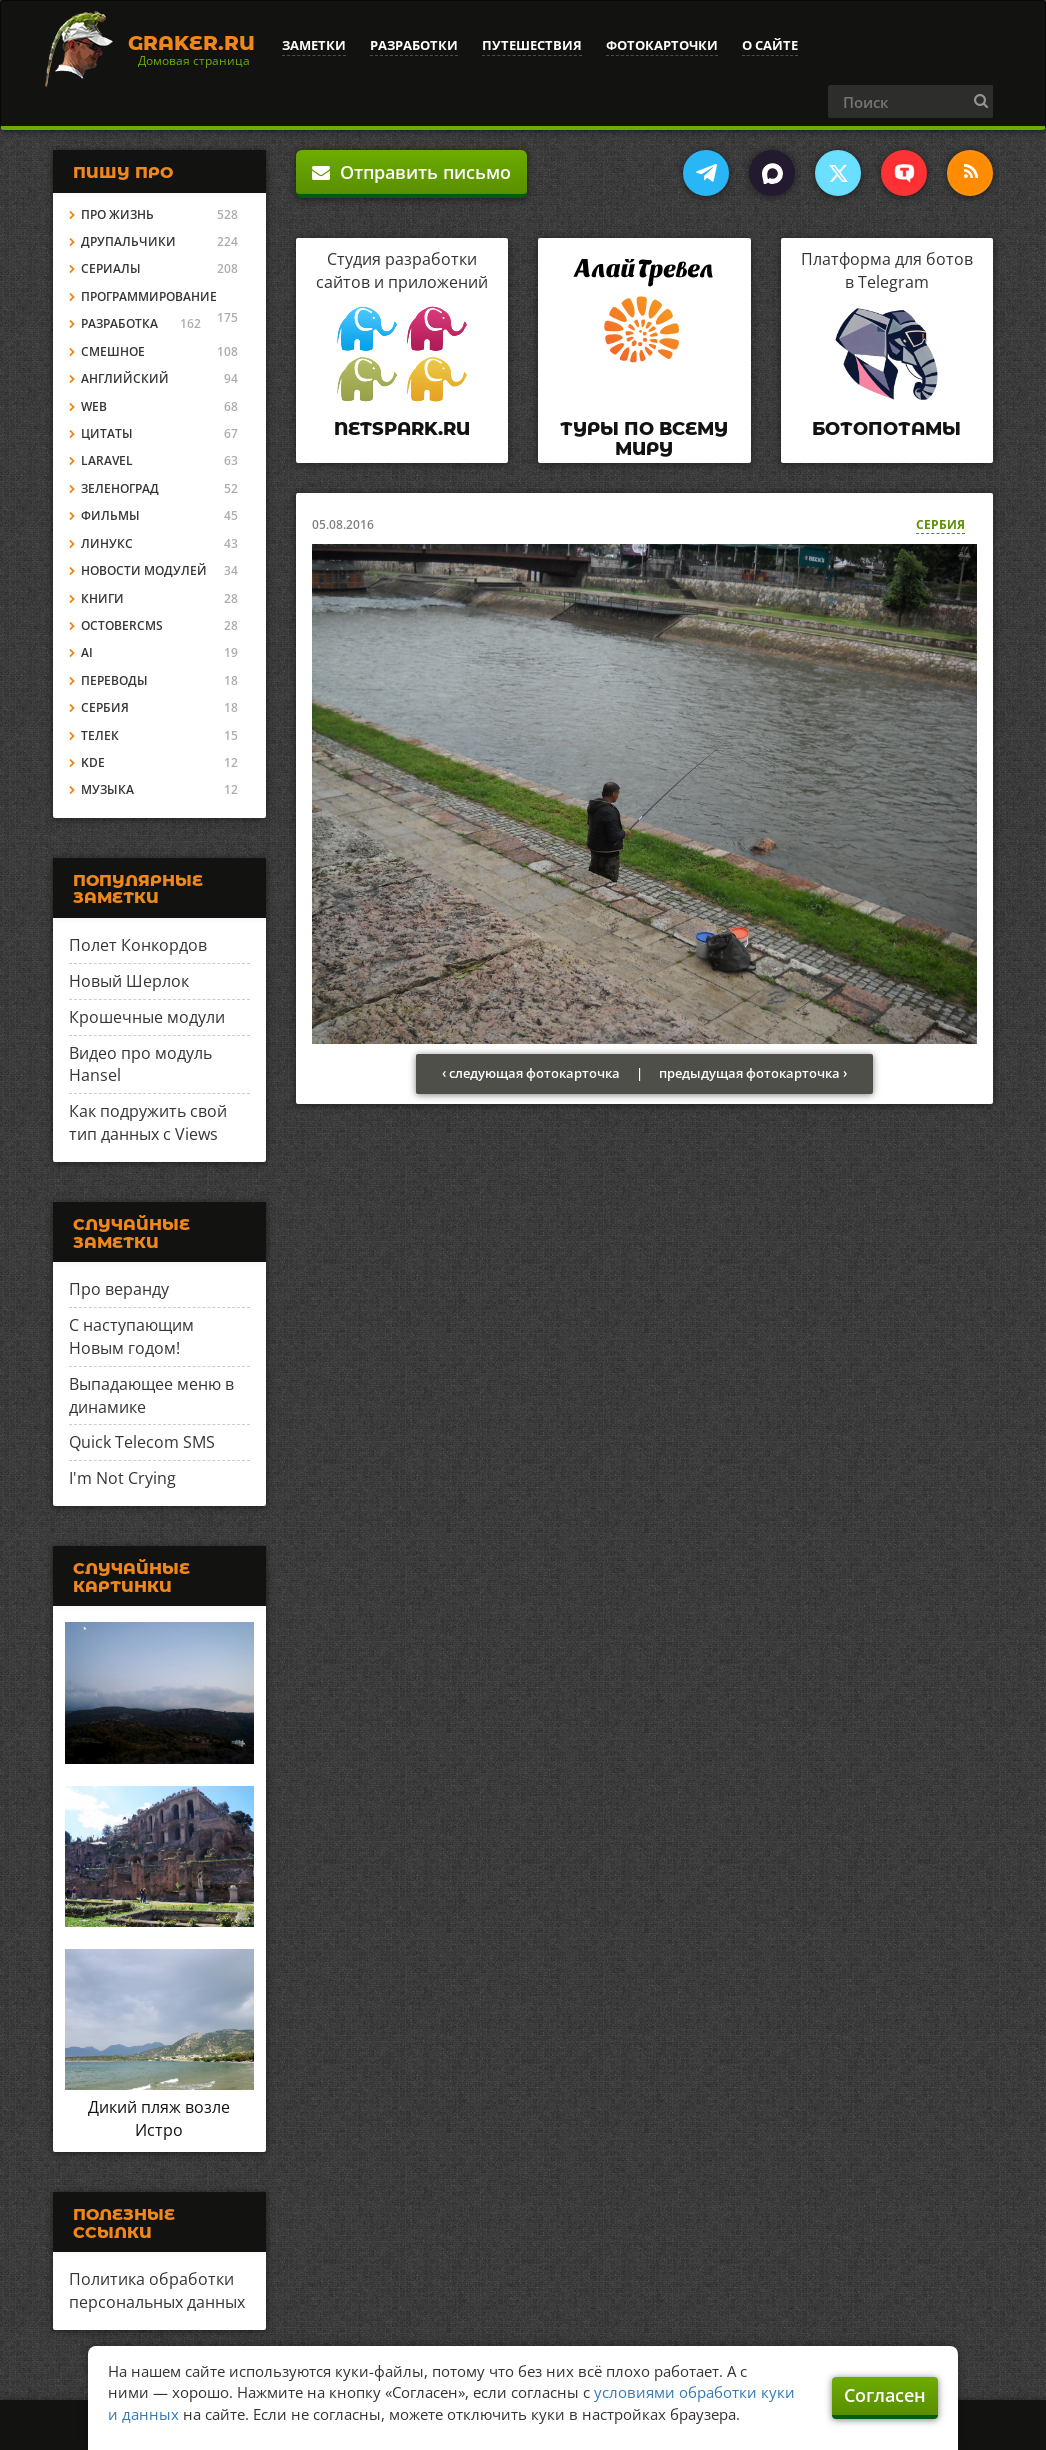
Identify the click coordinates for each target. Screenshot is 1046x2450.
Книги (102, 598)
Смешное (113, 351)
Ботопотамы (886, 429)
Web (94, 406)
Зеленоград (120, 488)
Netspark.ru (402, 429)
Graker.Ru (191, 43)
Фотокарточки (662, 45)
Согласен (885, 2395)
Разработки (414, 45)
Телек (100, 735)
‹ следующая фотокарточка (531, 1073)
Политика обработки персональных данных (157, 2290)
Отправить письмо (411, 172)
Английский (125, 378)
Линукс (107, 543)
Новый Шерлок (129, 981)
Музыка (107, 789)
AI (87, 652)
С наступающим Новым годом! (131, 1336)
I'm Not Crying (122, 1478)
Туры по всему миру (644, 439)
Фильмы (110, 515)
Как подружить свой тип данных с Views (148, 1122)
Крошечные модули (147, 1017)
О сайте (770, 45)
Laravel (107, 460)
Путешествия (532, 45)
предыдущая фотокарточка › (753, 1073)
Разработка (119, 323)
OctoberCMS (122, 625)
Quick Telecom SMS (142, 1442)
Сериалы (111, 268)
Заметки (314, 45)
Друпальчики (128, 241)
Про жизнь (117, 214)
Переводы (114, 680)
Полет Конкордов (138, 945)
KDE (93, 762)
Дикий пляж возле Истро (159, 2118)
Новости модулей (144, 570)
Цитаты (107, 433)
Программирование (149, 296)
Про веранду (119, 1289)
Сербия (940, 524)
